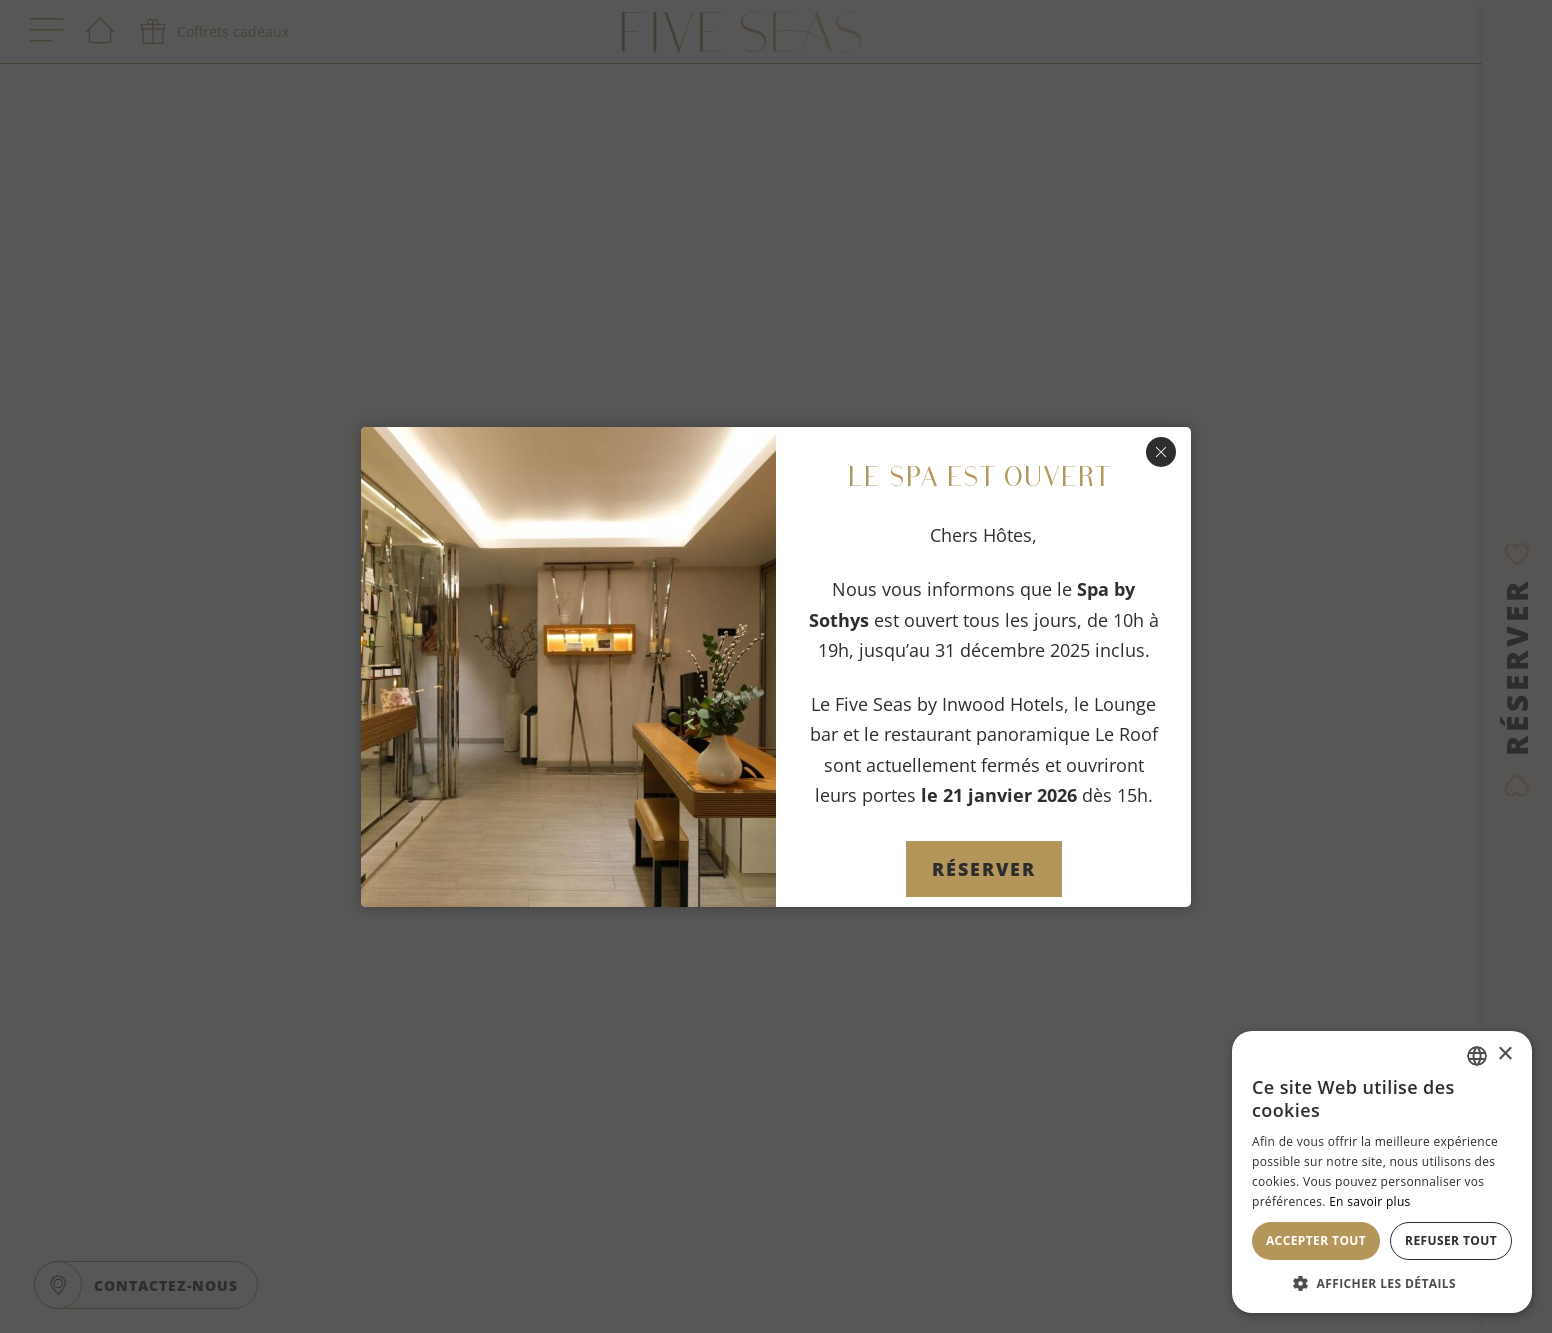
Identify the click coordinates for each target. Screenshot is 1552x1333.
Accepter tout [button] (1316, 1240)
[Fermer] (1161, 452)
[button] (1382, 1283)
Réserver (984, 869)
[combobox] (1477, 1056)
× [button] (1504, 1054)
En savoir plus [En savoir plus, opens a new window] (1369, 1201)
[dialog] (1382, 1172)
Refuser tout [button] (1451, 1240)
